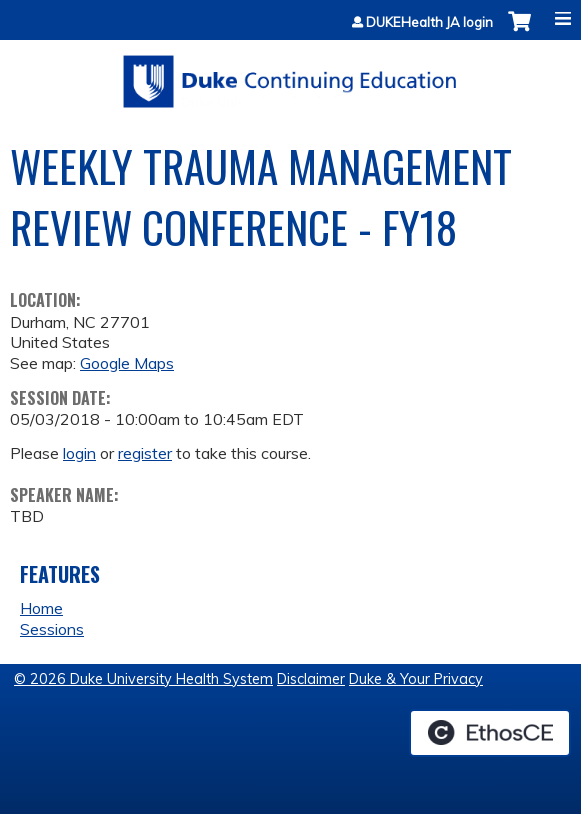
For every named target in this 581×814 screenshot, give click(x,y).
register (145, 453)
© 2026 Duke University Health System (143, 679)
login (79, 453)
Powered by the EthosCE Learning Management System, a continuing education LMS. (490, 733)
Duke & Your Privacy (416, 679)
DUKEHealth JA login (429, 22)
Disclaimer (311, 679)
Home (41, 608)
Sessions (52, 629)
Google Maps (127, 363)
